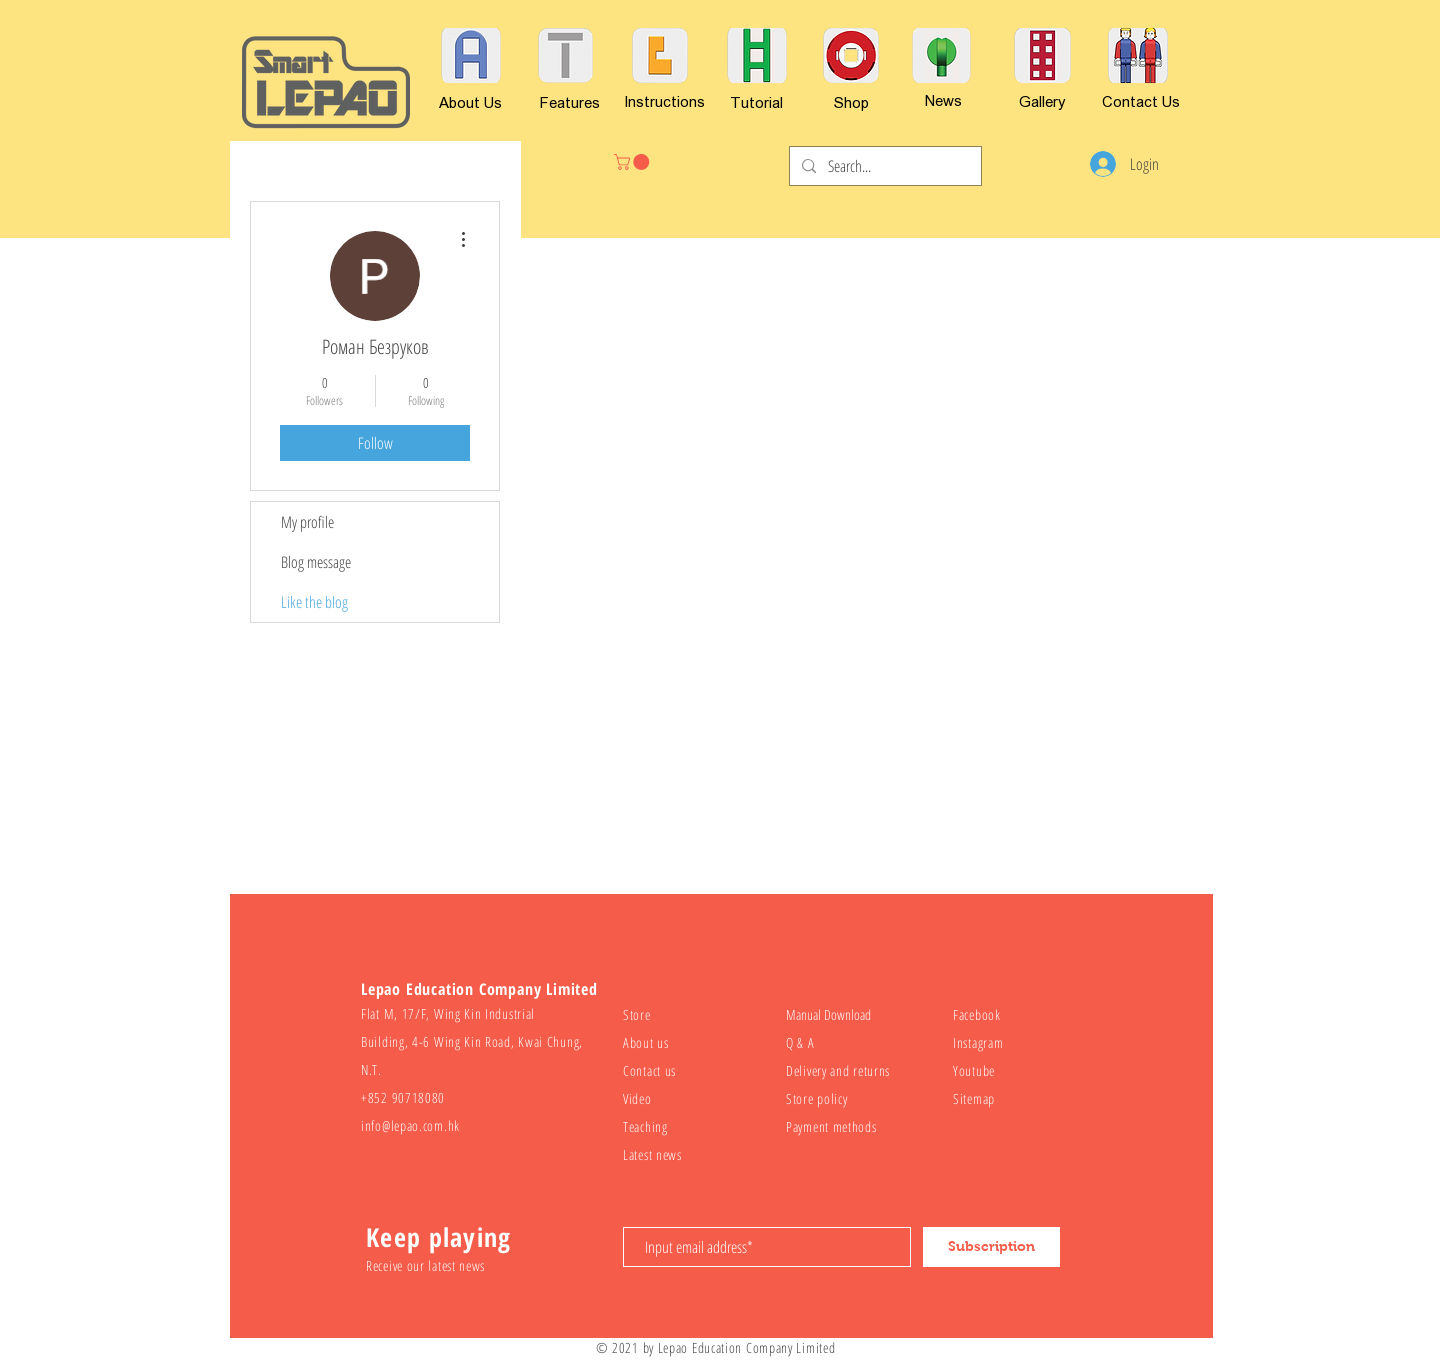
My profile (307, 522)
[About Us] (470, 102)
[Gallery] (1042, 101)
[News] (943, 100)
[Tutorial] (756, 102)
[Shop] (851, 102)
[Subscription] (991, 1247)
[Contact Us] (1141, 101)
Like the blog (314, 602)
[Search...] (883, 166)
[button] (633, 162)
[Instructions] (664, 101)
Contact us (649, 1070)
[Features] (570, 102)
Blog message (316, 562)
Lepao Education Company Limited (747, 1347)
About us (646, 1042)
